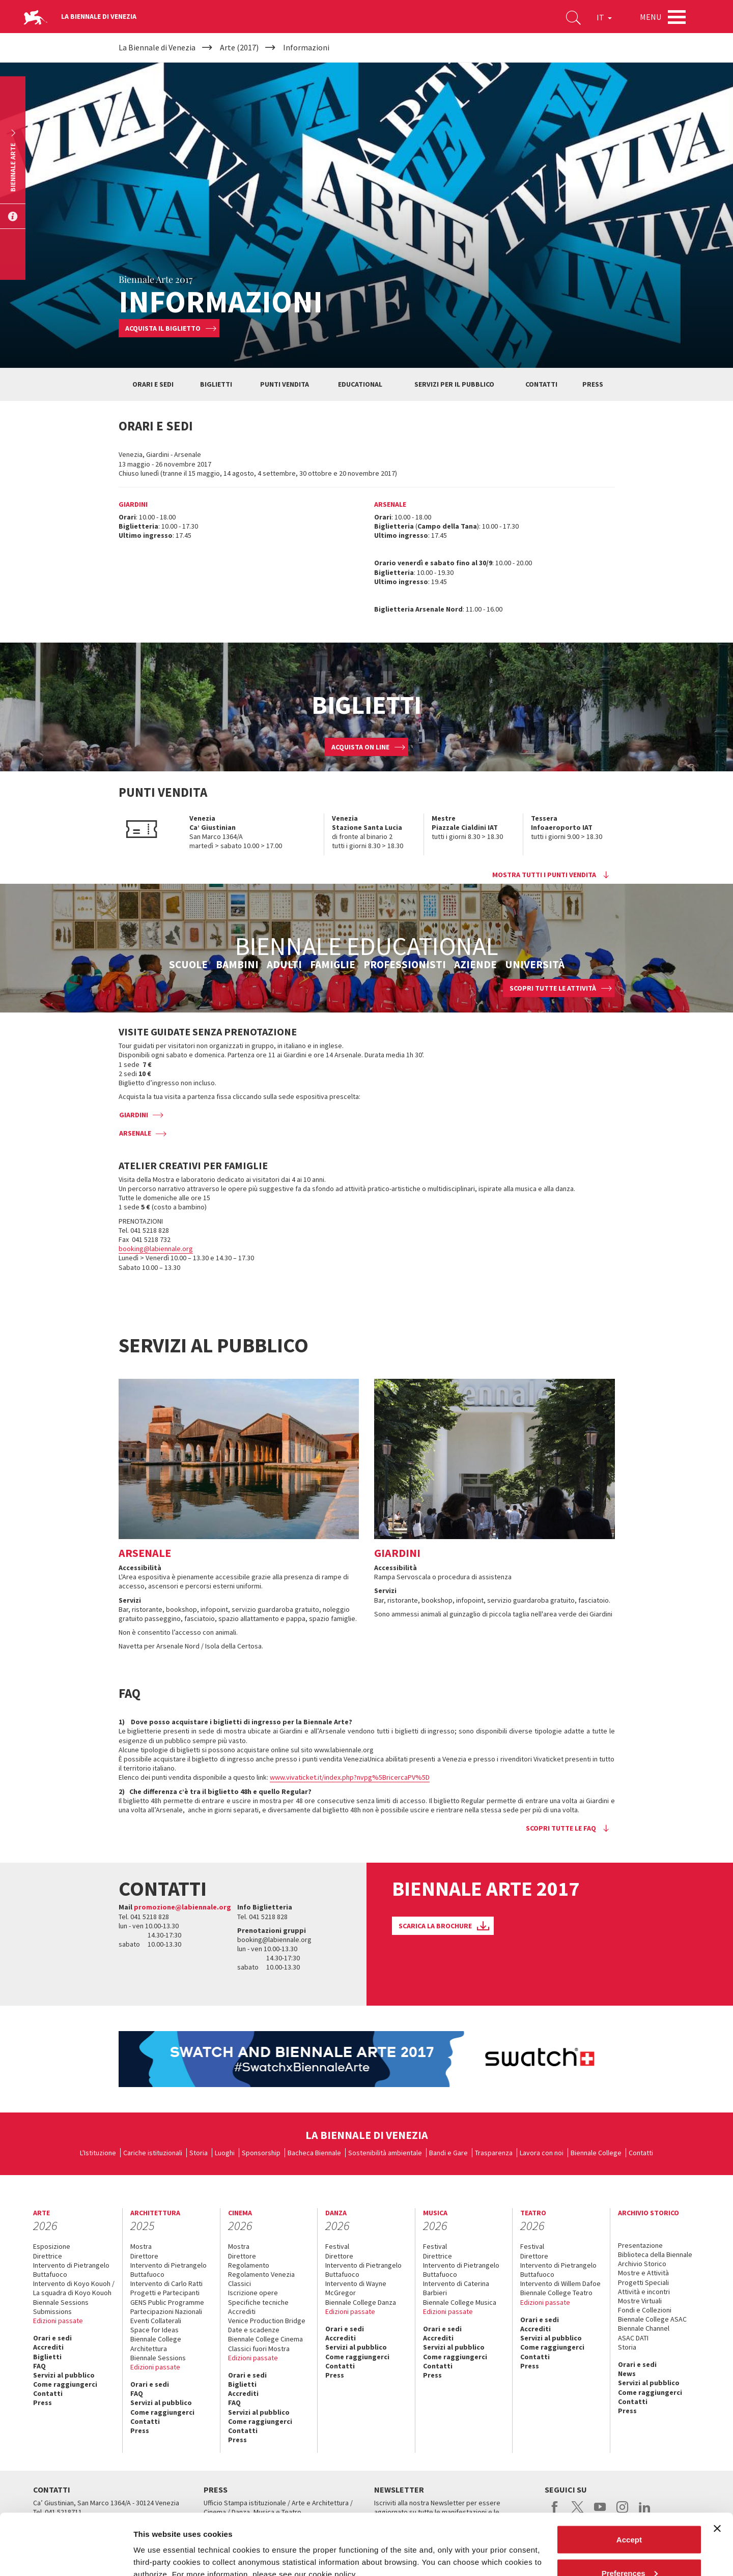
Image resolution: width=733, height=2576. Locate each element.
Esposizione (51, 2246)
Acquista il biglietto (163, 328)
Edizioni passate (58, 2320)
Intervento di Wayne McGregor (355, 2288)
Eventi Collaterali (155, 2320)
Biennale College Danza (360, 2302)
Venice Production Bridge (266, 2320)
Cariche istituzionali (152, 2152)
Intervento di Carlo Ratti (166, 2283)
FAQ (39, 2365)
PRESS (592, 384)
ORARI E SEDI (153, 384)
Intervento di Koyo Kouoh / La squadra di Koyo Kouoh (74, 2288)
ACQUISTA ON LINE (360, 746)
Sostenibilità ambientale (385, 2152)
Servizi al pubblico (64, 2375)
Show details (157, 2544)
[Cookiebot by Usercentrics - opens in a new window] (65, 2556)
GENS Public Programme (167, 2302)
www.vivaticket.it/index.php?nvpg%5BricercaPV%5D (350, 1777)
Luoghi (225, 2152)
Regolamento (248, 2265)
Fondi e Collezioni (644, 2309)
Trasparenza (494, 2152)
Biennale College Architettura (155, 2343)
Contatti (641, 2152)
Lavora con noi (541, 2152)
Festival (337, 2246)
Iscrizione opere (253, 2292)
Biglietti (47, 2356)
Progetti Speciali (643, 2282)
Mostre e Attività (643, 2272)
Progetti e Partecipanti (165, 2292)
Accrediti (48, 2347)
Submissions (52, 2311)
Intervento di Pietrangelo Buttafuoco (71, 2270)
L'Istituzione (98, 2152)
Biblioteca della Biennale (655, 2254)
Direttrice (47, 2256)
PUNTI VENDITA (284, 384)
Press (42, 2402)
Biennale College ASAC (652, 2319)
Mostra (141, 2246)
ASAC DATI (633, 2337)
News (627, 2373)
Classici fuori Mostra (259, 2348)
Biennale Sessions (61, 2302)
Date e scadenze (253, 2329)
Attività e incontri (644, 2291)
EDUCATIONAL (360, 384)
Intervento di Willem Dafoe (560, 2283)
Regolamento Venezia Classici (261, 2279)
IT (604, 17)
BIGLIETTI (216, 384)
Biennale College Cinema (265, 2338)
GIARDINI (133, 1114)
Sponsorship (261, 2152)
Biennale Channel (643, 2328)
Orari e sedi (52, 2337)
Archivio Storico (642, 2263)
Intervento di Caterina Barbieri (456, 2288)
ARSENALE (135, 1133)
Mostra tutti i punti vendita (544, 874)
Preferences (630, 2515)
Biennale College (596, 2152)
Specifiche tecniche (258, 2302)
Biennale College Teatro (556, 2292)
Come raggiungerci (65, 2384)
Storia (198, 2152)
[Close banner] (717, 2471)
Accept (629, 2482)
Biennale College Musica (459, 2302)
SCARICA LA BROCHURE (435, 1925)
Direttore (144, 2256)
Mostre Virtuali (640, 2300)
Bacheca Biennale (314, 2152)
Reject (628, 2548)
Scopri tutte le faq (561, 1828)
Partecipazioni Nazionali (166, 2311)
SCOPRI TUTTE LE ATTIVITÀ (553, 988)
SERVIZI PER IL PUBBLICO (454, 384)
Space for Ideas (154, 2329)
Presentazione (640, 2245)
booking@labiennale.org (156, 1248)
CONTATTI (541, 384)
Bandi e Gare (448, 2152)
